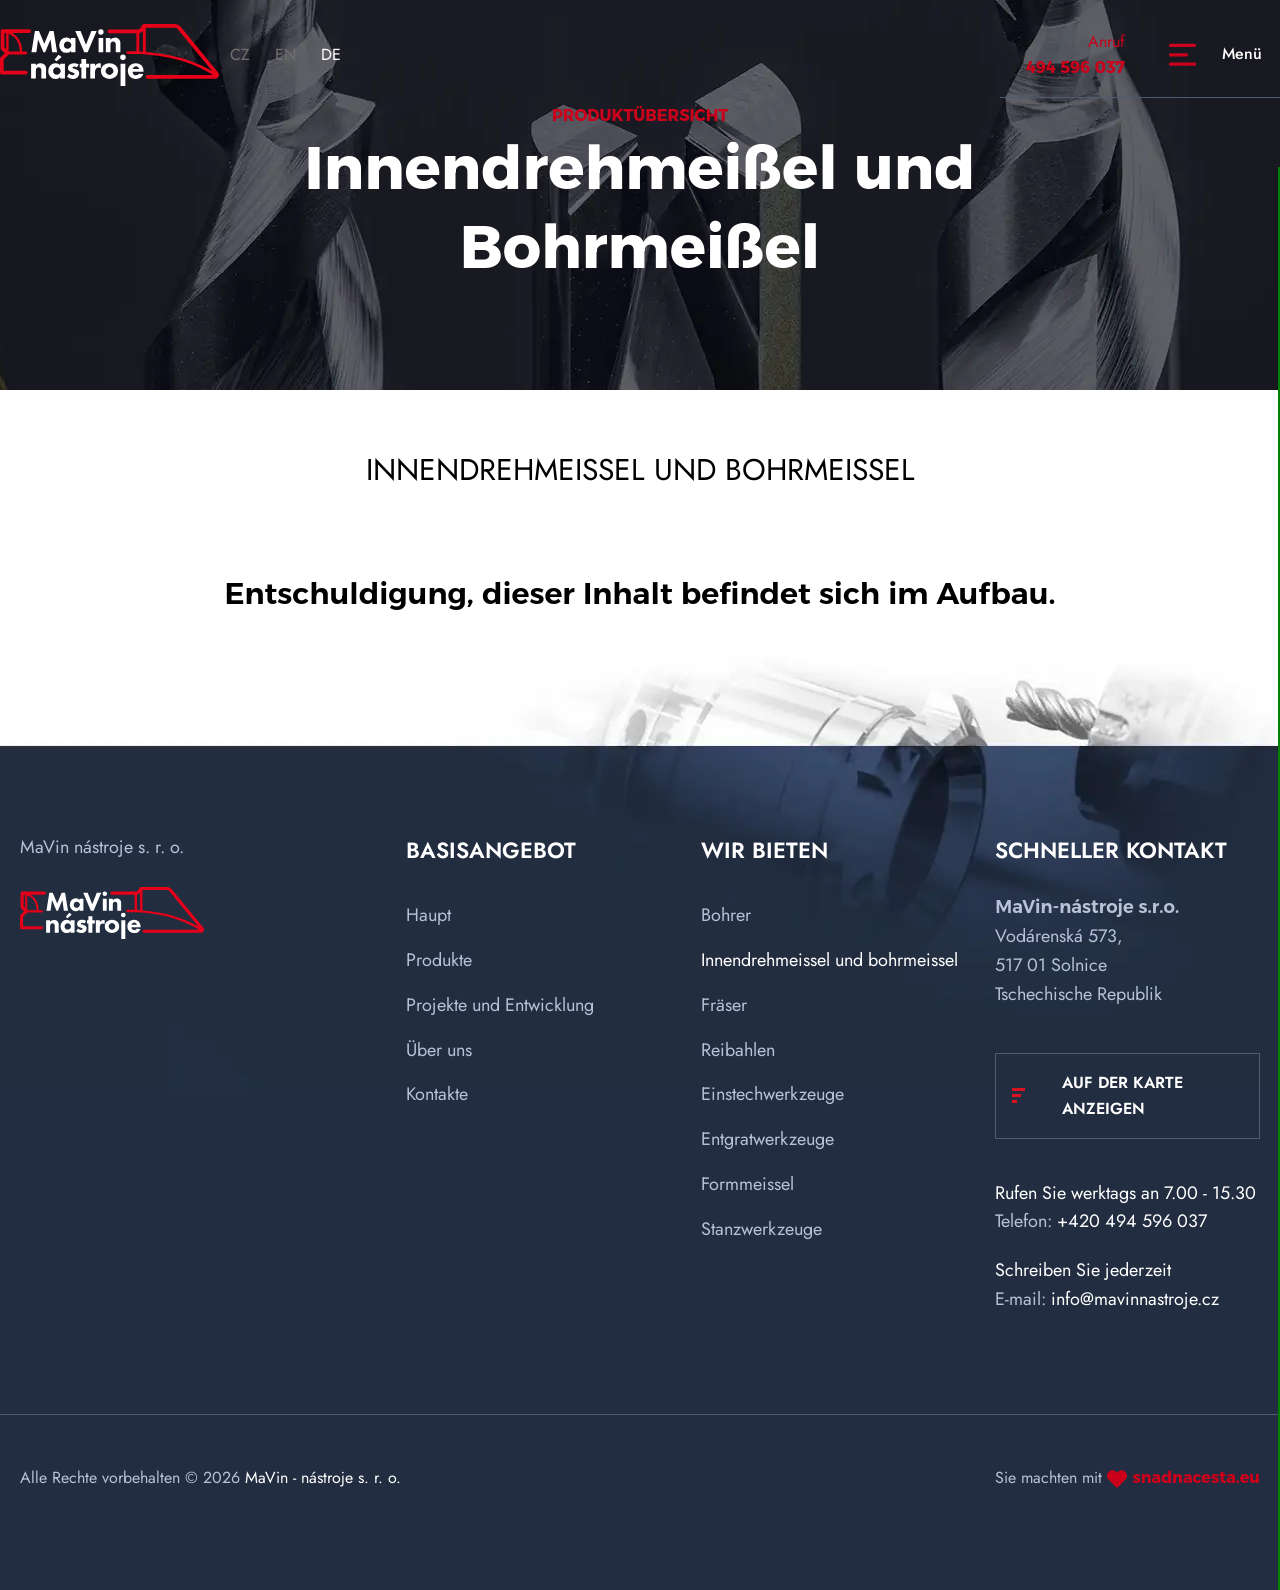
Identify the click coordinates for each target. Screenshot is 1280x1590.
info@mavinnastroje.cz (1135, 1299)
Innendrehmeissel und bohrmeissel (829, 960)
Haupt (428, 915)
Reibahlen (738, 1050)
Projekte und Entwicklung (500, 1005)
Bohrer (726, 915)
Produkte (439, 960)
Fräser (724, 1005)
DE (331, 54)
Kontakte (437, 1094)
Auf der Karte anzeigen (1122, 1095)
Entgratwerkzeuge (767, 1139)
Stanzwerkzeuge (761, 1229)
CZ (240, 54)
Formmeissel (747, 1184)
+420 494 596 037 (1132, 1221)
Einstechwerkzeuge (772, 1094)
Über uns (439, 1050)
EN (285, 54)
